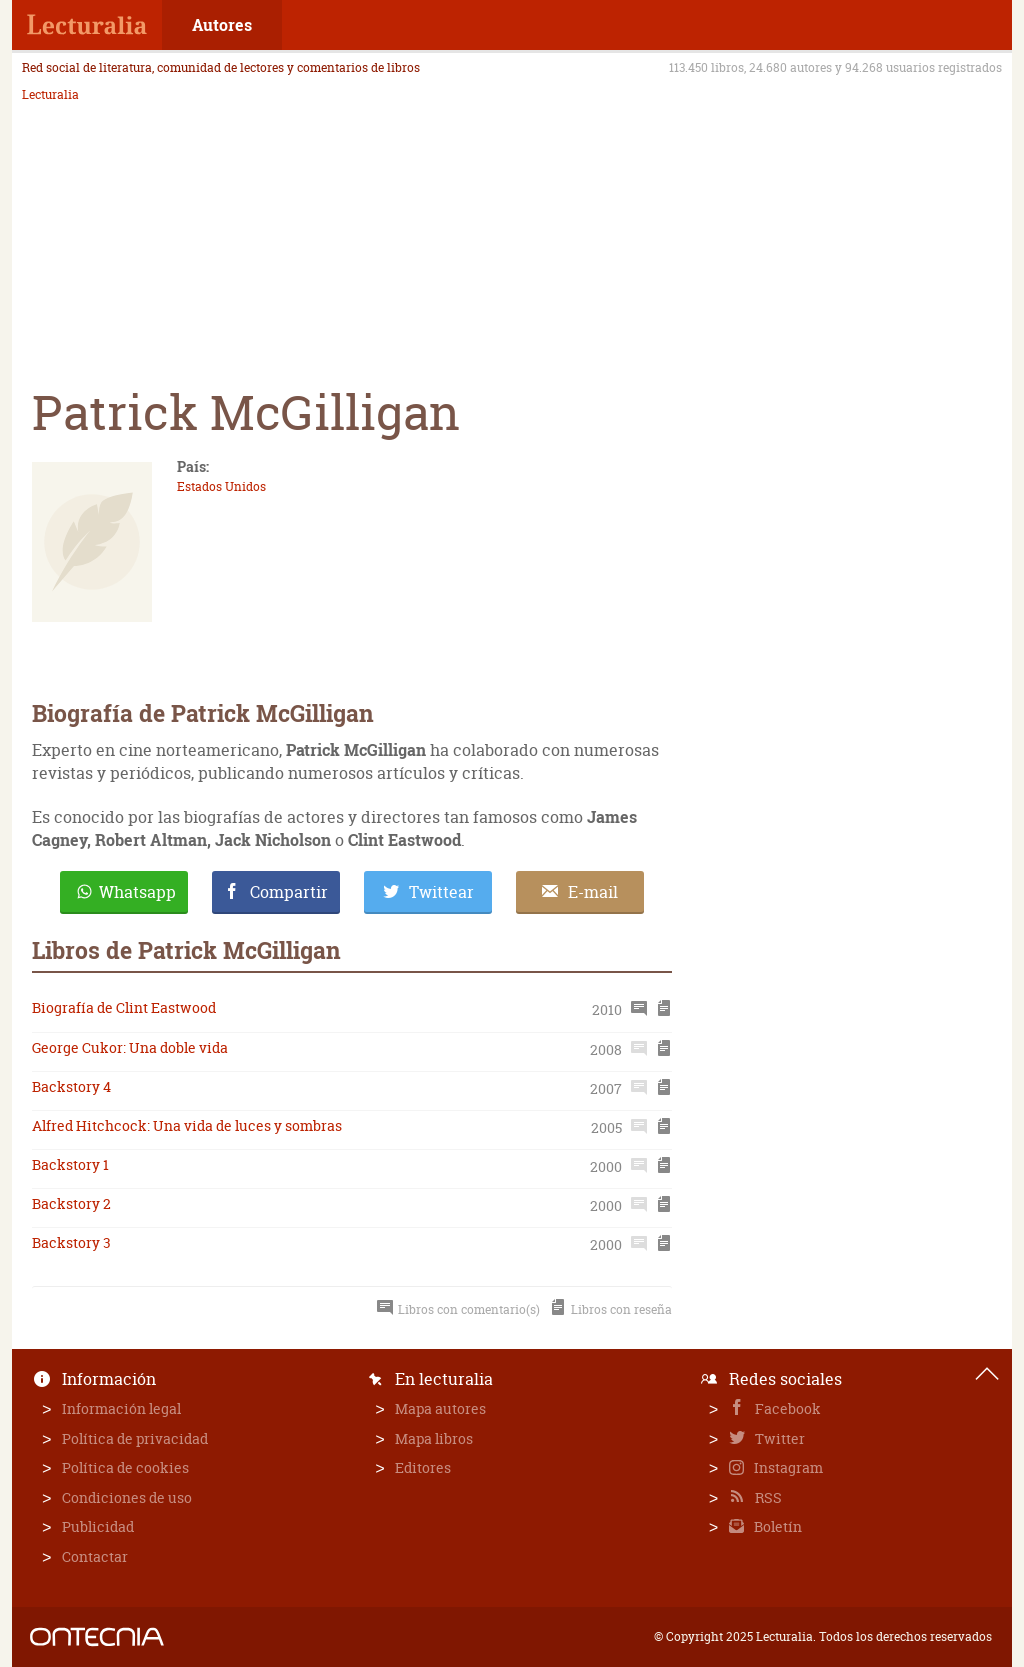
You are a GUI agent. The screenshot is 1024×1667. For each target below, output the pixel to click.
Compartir (289, 892)
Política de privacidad (135, 1438)
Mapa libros (434, 1438)
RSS (767, 1497)
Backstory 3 (71, 1242)
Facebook (786, 1408)
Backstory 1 (70, 1164)
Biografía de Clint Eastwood (124, 1007)
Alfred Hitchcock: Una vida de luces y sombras (187, 1125)
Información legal (121, 1408)
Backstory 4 (71, 1086)
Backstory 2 (71, 1203)
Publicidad (98, 1526)
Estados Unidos (221, 486)
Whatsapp (137, 892)
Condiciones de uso (127, 1497)
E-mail (593, 892)
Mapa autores (440, 1408)
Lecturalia (50, 95)
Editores (423, 1467)
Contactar (95, 1556)
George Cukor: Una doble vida (130, 1047)
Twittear (441, 892)
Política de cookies (125, 1467)
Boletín (776, 1526)
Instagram (787, 1467)
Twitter (778, 1438)
